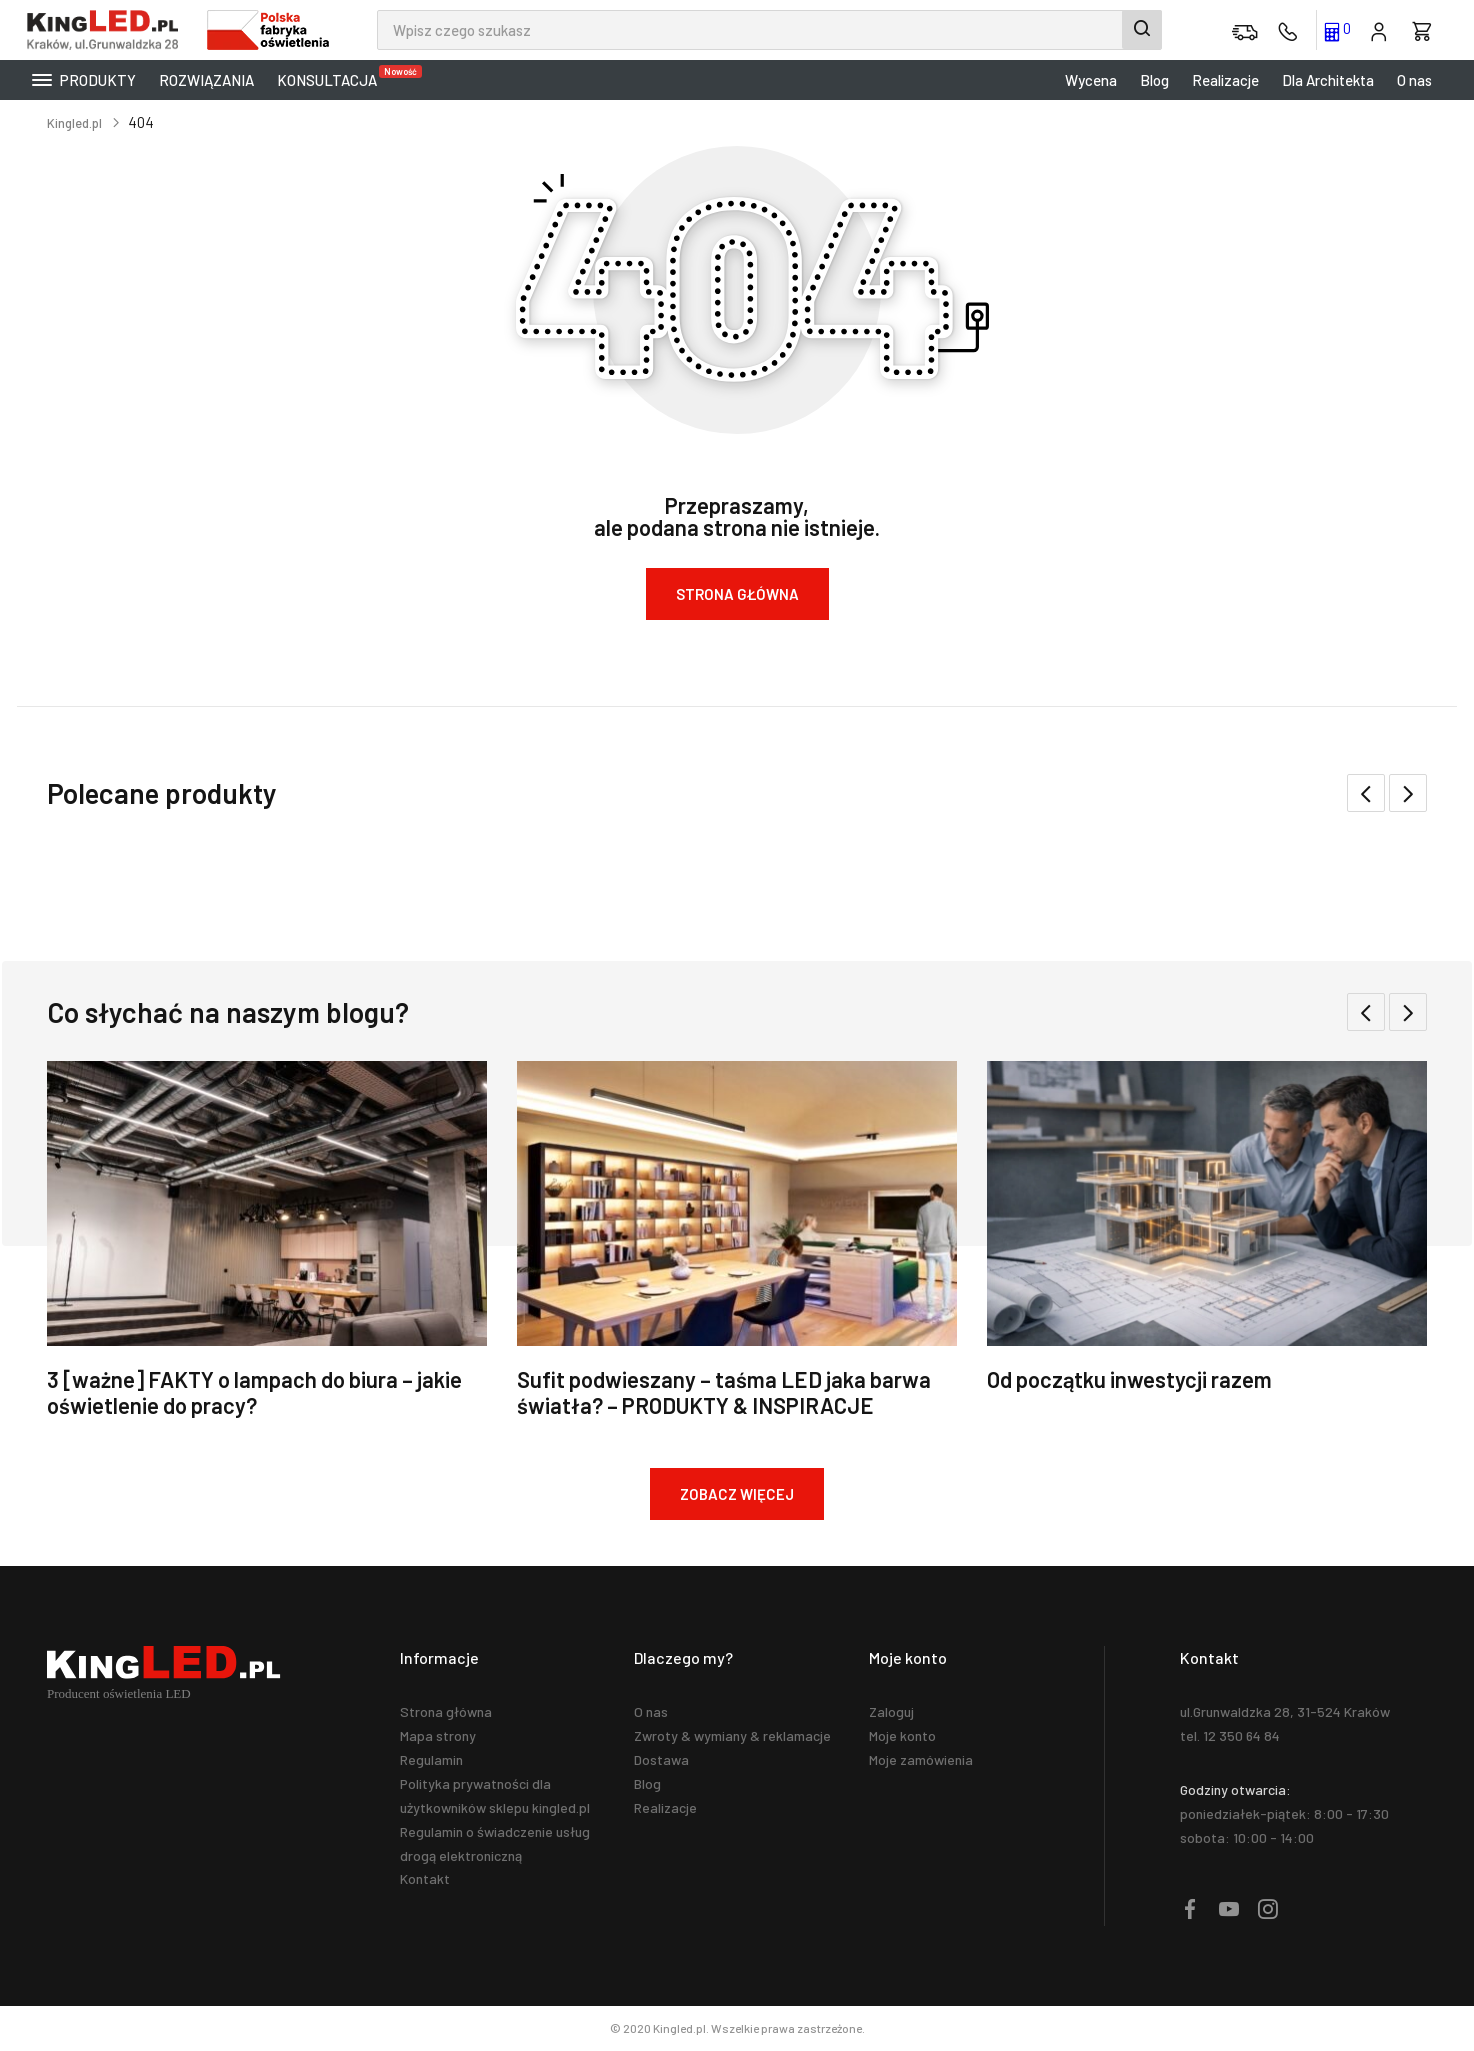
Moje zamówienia (921, 1759)
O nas (1414, 80)
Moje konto (902, 1735)
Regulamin (431, 1759)
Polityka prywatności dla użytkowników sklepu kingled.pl (495, 1795)
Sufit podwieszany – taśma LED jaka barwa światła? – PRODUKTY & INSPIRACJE (724, 1392)
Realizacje (1225, 80)
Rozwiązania (206, 80)
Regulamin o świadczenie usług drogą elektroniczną (495, 1843)
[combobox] (769, 30)
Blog (1154, 80)
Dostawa (661, 1759)
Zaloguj (891, 1711)
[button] (1408, 793)
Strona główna (446, 1711)
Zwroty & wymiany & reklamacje (732, 1735)
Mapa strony (438, 1735)
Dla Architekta (1328, 80)
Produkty (84, 80)
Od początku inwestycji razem (1129, 1379)
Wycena (1091, 80)
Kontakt (425, 1878)
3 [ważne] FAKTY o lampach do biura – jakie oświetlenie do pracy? (254, 1392)
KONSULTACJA (332, 77)
